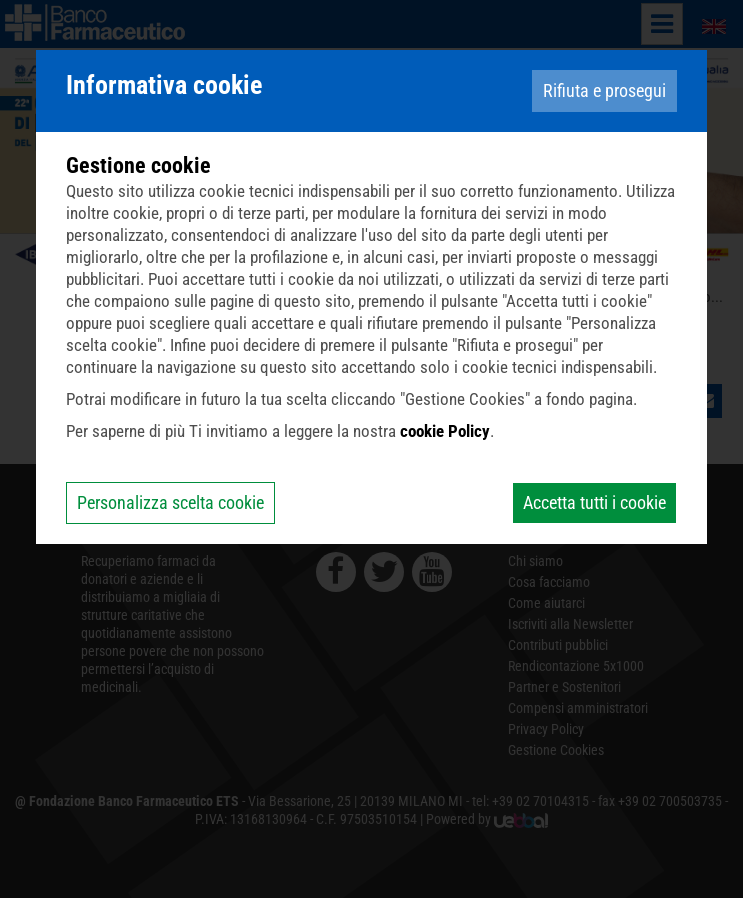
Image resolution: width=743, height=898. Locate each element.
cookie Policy (445, 431)
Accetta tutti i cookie (594, 502)
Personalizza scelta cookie (170, 502)
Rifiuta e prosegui (604, 90)
